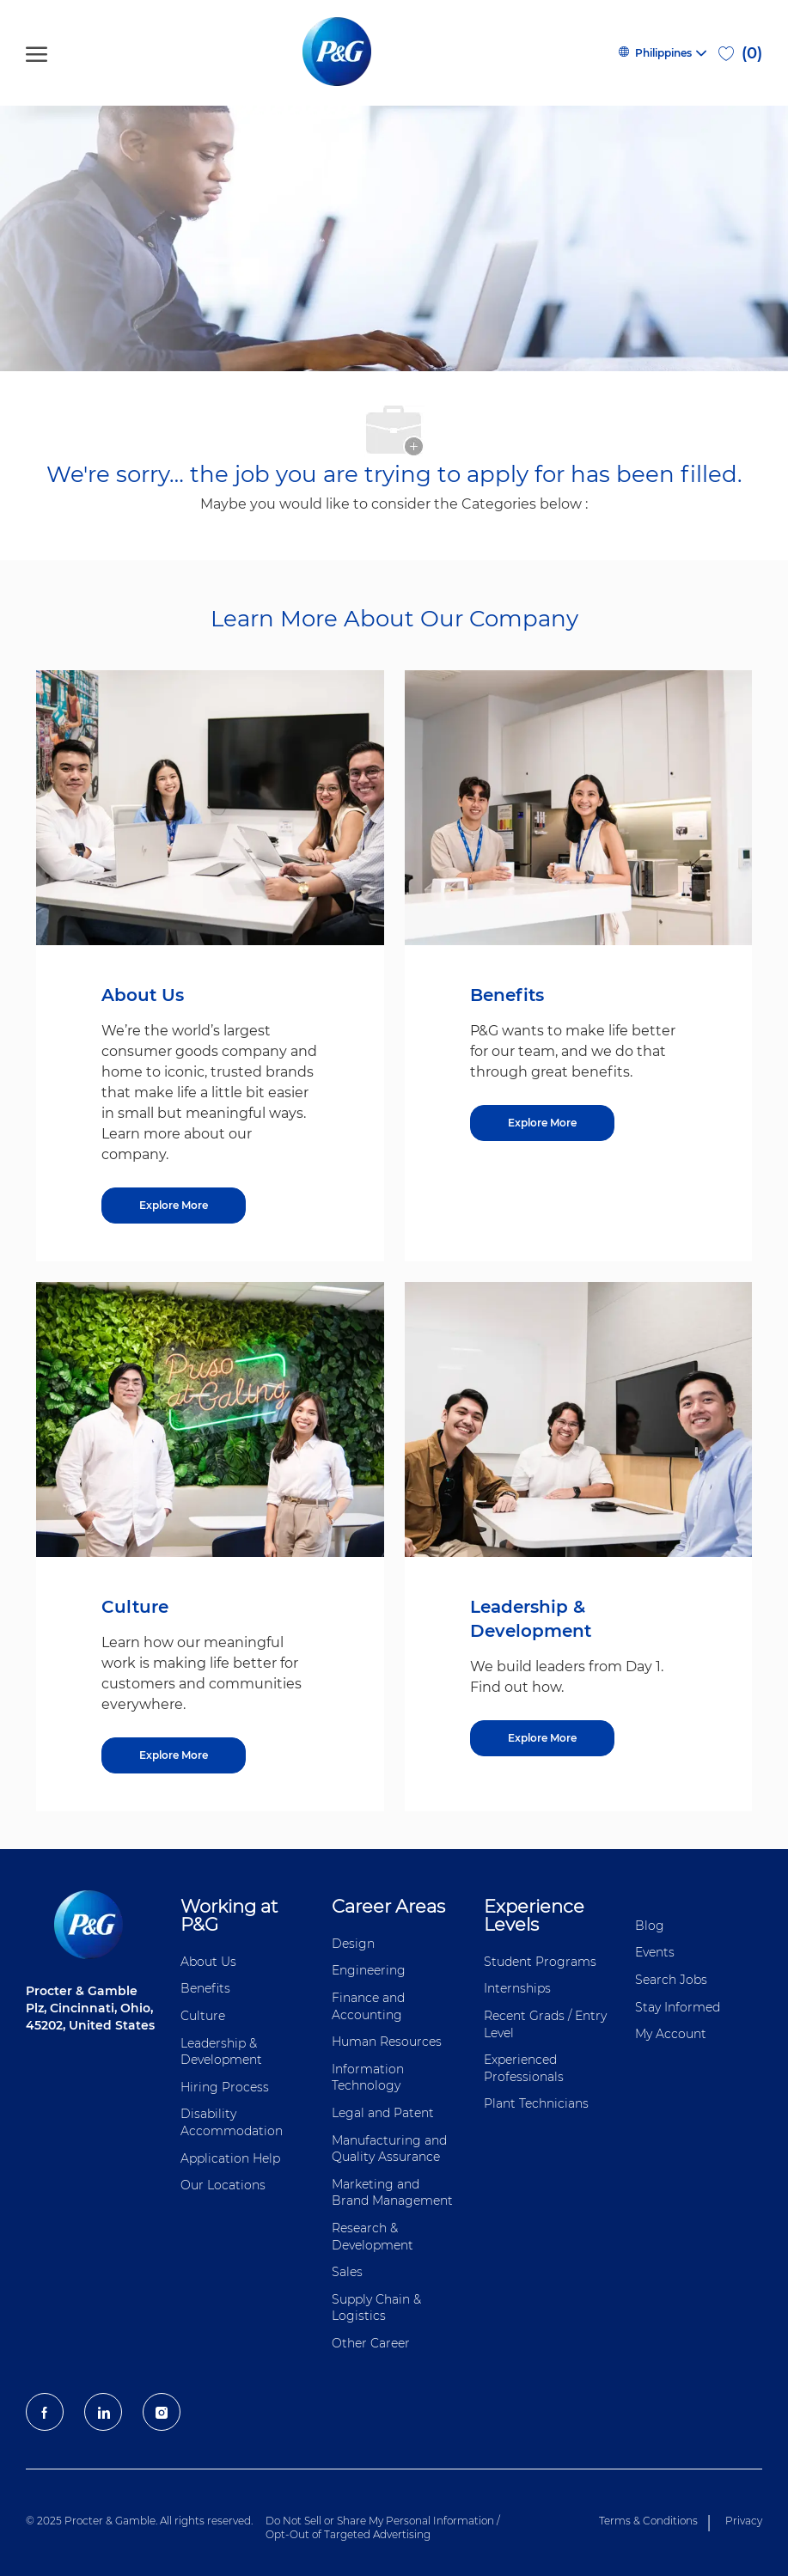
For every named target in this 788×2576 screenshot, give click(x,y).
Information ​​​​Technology (369, 2077)
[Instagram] (161, 2412)
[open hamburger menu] (36, 53)
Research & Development (372, 2236)
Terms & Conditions (648, 2520)
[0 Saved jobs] (740, 53)
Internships (517, 1988)
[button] (661, 53)
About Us (208, 1961)
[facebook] (45, 2412)
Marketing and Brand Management (392, 2192)
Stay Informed (677, 2007)
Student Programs (540, 1961)
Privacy (743, 2520)
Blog (649, 1925)
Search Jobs (671, 1979)
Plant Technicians (536, 2103)
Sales (347, 2272)
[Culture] (173, 1755)
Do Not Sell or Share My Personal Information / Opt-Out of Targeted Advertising (383, 2527)
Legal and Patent (383, 2113)
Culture (202, 2016)
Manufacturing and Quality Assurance (389, 2149)
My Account (670, 2034)
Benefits (205, 1988)
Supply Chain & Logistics (376, 2308)
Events (655, 1952)
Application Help (230, 2158)
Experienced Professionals (524, 2068)
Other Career (371, 2343)
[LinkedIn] (103, 2412)
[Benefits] (542, 1123)
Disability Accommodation (231, 2122)
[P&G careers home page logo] (340, 52)
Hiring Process (224, 2087)
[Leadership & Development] (542, 1738)
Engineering (369, 1970)
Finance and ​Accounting (370, 2006)
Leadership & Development (221, 2052)
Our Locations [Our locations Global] (223, 2185)
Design (353, 1943)
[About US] (173, 1205)
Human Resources (387, 2041)
